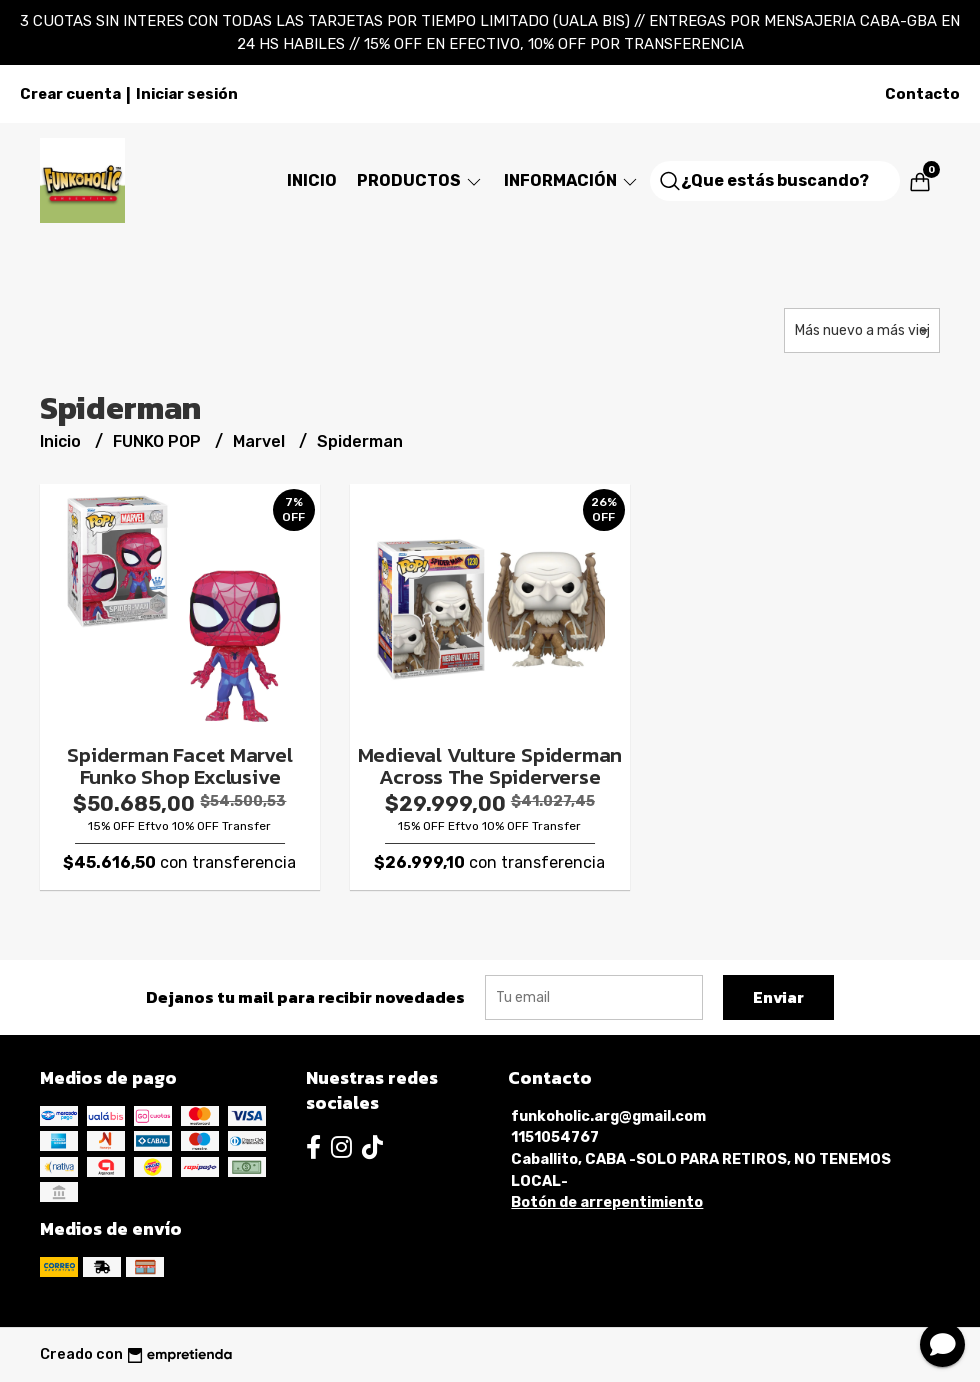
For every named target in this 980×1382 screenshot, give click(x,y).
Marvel (261, 441)
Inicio (312, 180)
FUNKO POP (159, 441)
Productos (420, 180)
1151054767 (555, 1137)
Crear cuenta (70, 94)
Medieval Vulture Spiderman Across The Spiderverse (490, 766)
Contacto (922, 94)
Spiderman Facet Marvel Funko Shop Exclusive (179, 766)
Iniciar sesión (187, 94)
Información (572, 180)
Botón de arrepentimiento (607, 1202)
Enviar (778, 997)
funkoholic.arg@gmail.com (608, 1116)
